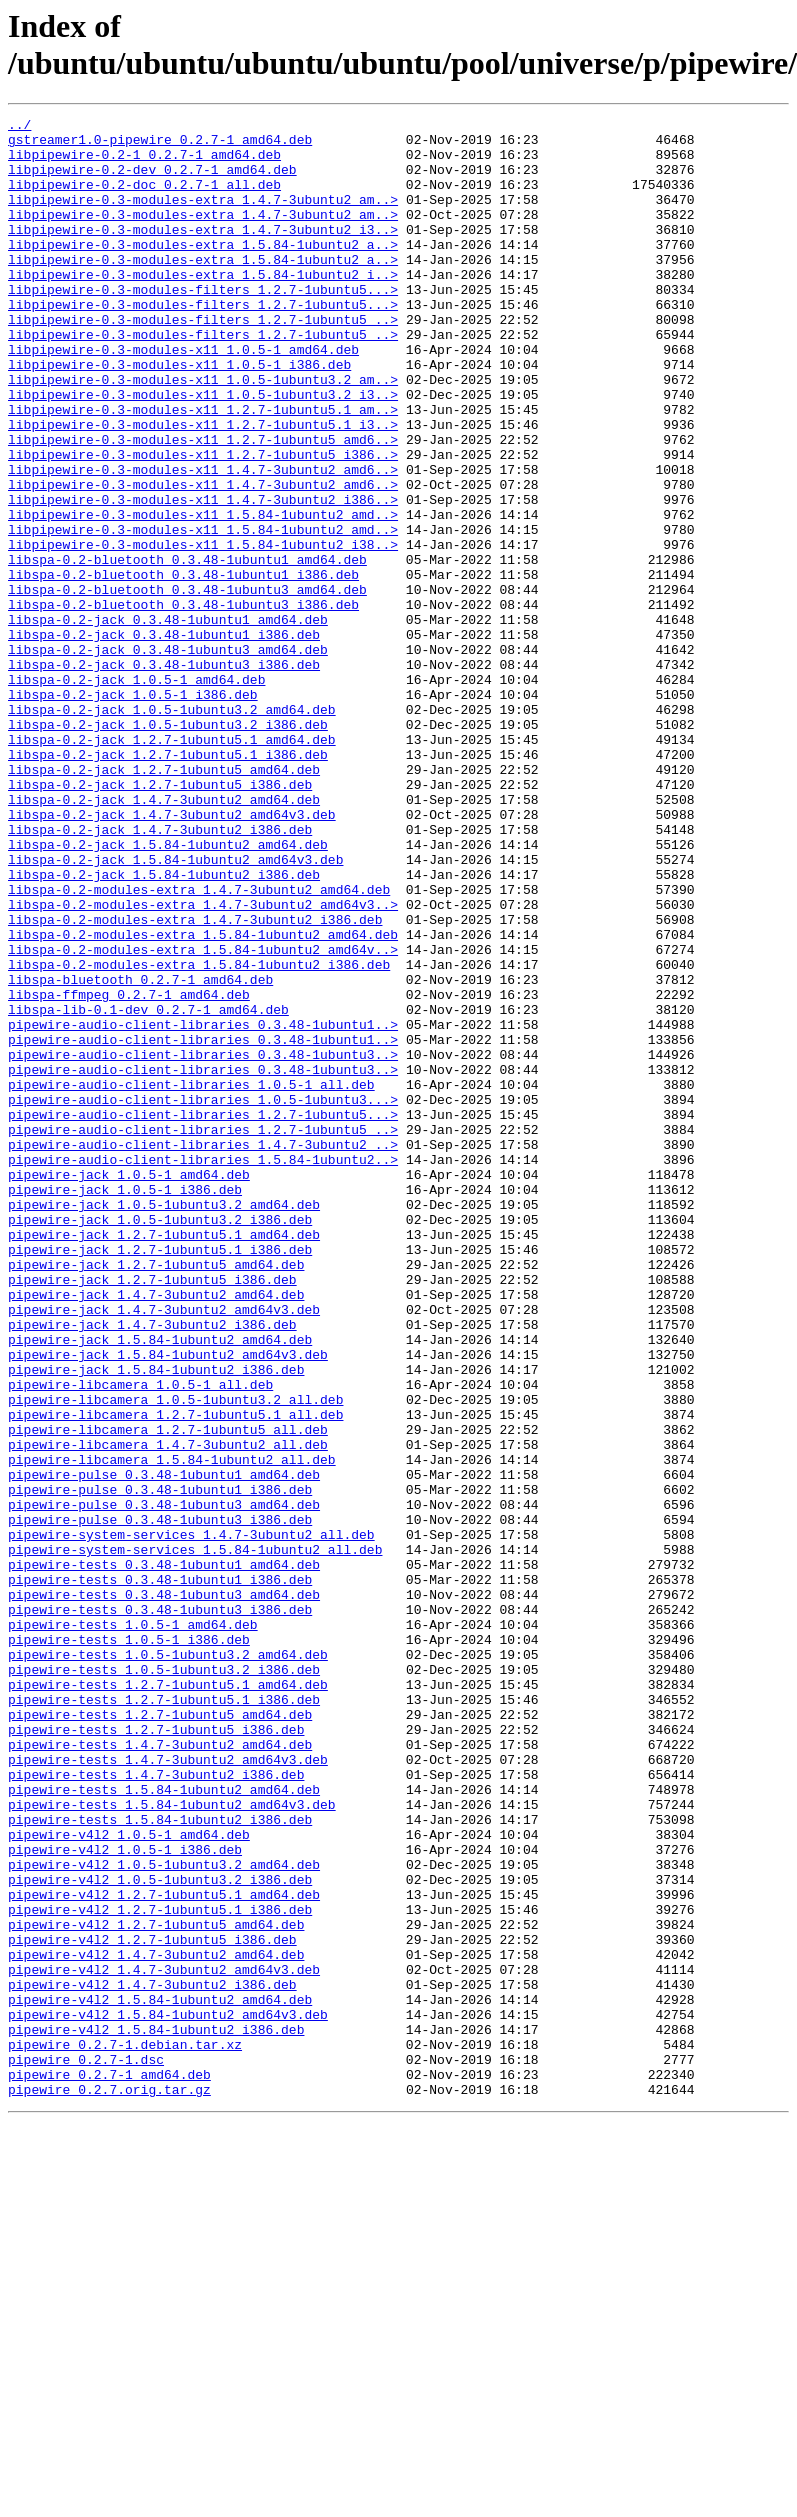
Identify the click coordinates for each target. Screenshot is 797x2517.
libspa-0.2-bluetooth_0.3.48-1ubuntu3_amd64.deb (187, 685)
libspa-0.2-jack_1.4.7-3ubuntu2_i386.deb (160, 973)
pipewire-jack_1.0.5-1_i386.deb (125, 1405)
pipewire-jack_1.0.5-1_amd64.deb (129, 1387)
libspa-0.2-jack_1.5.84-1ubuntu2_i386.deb (164, 1027)
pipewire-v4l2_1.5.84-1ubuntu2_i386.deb (156, 2413)
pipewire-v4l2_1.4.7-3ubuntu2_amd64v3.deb (164, 2341)
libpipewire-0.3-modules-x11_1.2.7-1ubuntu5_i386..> (203, 523)
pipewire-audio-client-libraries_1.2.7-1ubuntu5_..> (203, 1333)
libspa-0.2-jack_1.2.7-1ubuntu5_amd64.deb (164, 901)
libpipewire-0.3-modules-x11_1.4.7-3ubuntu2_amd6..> (203, 541)
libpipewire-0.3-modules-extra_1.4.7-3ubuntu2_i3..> (203, 253)
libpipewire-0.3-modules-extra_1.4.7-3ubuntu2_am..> (203, 217)
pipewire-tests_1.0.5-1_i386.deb (129, 1945)
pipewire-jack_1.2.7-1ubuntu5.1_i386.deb (160, 1477)
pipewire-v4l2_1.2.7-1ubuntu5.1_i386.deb (160, 2269)
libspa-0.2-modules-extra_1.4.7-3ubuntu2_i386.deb (195, 1081)
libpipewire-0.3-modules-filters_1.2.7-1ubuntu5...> (203, 325)
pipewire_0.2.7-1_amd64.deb (109, 2467)
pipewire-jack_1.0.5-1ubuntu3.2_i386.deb (160, 1441)
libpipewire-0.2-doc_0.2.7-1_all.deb (144, 199)
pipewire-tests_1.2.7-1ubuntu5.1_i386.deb (164, 2017)
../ (19, 127)
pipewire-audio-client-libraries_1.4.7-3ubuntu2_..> (203, 1351)
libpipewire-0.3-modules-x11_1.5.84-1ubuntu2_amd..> (203, 595)
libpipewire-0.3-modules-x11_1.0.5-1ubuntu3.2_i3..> (203, 451)
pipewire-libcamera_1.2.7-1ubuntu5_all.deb (168, 1693)
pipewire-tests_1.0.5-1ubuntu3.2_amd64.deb (168, 1963)
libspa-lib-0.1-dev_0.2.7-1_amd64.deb (148, 1189)
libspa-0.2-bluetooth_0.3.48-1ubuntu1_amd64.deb (187, 649)
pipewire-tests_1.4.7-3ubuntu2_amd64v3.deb (168, 2089)
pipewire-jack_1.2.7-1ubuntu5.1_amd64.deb (164, 1459)
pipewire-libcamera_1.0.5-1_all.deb (140, 1639)
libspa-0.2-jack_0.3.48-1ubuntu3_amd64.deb (168, 757)
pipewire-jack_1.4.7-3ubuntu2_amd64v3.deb (164, 1549)
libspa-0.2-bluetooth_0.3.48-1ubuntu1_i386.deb (183, 667)
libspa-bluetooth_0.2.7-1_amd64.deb (140, 1153)
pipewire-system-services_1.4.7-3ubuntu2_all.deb (191, 1819)
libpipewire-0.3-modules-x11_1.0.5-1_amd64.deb (183, 397)
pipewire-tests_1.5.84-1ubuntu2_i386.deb (160, 2161)
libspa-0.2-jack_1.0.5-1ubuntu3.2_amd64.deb (172, 829)
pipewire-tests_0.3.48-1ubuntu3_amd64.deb (164, 1891)
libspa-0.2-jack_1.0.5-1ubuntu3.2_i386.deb (168, 847)
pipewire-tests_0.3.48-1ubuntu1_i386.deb (160, 1873)
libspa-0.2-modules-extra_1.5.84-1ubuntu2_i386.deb (199, 1135)
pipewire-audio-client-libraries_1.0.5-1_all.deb (191, 1279)
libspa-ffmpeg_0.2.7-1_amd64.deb (129, 1171)
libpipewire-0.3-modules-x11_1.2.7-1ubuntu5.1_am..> (203, 469)
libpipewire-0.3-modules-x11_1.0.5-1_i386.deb (179, 415)
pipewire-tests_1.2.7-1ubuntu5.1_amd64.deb (168, 1999)
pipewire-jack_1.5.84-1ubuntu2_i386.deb (156, 1621)
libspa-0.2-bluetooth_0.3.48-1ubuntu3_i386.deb (183, 703)
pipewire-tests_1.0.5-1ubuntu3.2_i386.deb (164, 1981)
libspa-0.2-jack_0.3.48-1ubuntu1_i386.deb (164, 739)
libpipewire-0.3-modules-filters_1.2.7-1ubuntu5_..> (203, 361)
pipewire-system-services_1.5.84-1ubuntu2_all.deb (195, 1837)
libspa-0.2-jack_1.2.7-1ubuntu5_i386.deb (160, 919)
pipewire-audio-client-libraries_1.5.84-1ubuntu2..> (203, 1369)
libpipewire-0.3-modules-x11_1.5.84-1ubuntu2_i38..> (203, 631)
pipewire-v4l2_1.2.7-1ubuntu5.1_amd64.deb (164, 2251)
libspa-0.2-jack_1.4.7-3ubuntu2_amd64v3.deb (172, 955)
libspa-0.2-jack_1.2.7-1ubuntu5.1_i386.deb (168, 883)
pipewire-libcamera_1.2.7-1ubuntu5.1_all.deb (175, 1675)
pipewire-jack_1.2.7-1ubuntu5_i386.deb (152, 1513)
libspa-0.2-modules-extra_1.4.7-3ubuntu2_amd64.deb (199, 1045)
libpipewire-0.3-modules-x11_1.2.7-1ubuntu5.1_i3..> (203, 487)
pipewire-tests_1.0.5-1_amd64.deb (133, 1927)
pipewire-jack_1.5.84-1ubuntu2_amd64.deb (160, 1585)
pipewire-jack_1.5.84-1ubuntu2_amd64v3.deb (168, 1603)
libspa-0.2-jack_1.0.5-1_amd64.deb (136, 793)
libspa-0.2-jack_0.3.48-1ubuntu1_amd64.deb (168, 721)
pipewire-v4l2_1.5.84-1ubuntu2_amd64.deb (160, 2377)
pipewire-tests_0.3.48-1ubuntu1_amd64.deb (164, 1855)
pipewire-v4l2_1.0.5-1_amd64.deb (129, 2179)
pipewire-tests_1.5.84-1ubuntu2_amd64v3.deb (172, 2143)
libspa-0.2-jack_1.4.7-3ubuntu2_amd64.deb (164, 937)
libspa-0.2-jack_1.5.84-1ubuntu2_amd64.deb (168, 991)
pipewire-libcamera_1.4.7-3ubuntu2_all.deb (168, 1711)
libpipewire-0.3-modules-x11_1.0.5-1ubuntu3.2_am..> (203, 433)
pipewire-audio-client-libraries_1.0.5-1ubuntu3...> (203, 1297)
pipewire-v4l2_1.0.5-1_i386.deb (125, 2197)
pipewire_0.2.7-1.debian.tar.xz (125, 2431)
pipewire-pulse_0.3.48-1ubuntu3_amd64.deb (164, 1783)
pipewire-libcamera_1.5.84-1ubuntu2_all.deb (172, 1729)
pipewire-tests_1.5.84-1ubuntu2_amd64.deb (164, 2125)
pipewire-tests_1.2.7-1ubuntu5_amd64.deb (160, 2035)
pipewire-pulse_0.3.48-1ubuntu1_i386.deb (160, 1765)
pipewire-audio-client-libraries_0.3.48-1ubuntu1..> (203, 1207)
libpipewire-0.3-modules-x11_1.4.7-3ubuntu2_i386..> (203, 577)
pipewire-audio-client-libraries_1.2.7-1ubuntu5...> (203, 1315)
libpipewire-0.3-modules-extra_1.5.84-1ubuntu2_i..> (203, 307)
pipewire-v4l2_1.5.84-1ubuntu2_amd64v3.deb (168, 2395)
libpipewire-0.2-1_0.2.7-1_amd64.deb (144, 163)
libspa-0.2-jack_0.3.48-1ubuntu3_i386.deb (164, 775)
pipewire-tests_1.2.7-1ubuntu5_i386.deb (156, 2053)
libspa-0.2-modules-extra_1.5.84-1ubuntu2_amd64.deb (203, 1099)
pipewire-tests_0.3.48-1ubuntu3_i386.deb (160, 1909)
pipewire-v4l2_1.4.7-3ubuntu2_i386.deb (152, 2359)
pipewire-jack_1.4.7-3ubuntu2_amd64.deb (156, 1531)
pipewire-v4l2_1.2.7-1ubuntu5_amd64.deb (156, 2287)
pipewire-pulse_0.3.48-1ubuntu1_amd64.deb (164, 1747)
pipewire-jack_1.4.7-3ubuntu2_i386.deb (152, 1567)
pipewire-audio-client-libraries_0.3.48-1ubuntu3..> (203, 1243)
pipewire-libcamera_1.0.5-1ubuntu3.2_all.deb (175, 1657)
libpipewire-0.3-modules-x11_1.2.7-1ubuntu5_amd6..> (203, 505)
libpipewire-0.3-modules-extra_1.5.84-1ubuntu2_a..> (203, 271)
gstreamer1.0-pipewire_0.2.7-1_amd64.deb (160, 145)
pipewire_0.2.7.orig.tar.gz (109, 2485)
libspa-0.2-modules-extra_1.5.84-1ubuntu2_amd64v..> (203, 1117)
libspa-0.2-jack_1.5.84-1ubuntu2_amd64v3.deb (175, 1009)
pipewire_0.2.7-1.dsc (86, 2449)
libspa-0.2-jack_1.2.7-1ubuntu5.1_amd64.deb (172, 865)
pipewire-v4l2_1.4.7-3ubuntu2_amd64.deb (156, 2323)
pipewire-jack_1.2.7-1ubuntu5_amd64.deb (156, 1495)
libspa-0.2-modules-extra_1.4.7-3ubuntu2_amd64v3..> (203, 1063)
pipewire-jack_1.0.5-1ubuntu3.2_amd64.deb (164, 1423)
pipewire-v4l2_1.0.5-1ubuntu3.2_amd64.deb (164, 2215)
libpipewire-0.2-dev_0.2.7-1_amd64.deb (152, 181)
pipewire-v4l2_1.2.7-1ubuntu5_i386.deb (152, 2305)
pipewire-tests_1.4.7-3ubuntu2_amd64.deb (160, 2071)
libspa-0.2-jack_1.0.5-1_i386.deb (133, 811)
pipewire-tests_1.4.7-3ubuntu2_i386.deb (156, 2107)
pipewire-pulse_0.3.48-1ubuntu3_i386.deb (160, 1801)
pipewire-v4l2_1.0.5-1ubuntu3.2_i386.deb (160, 2233)
